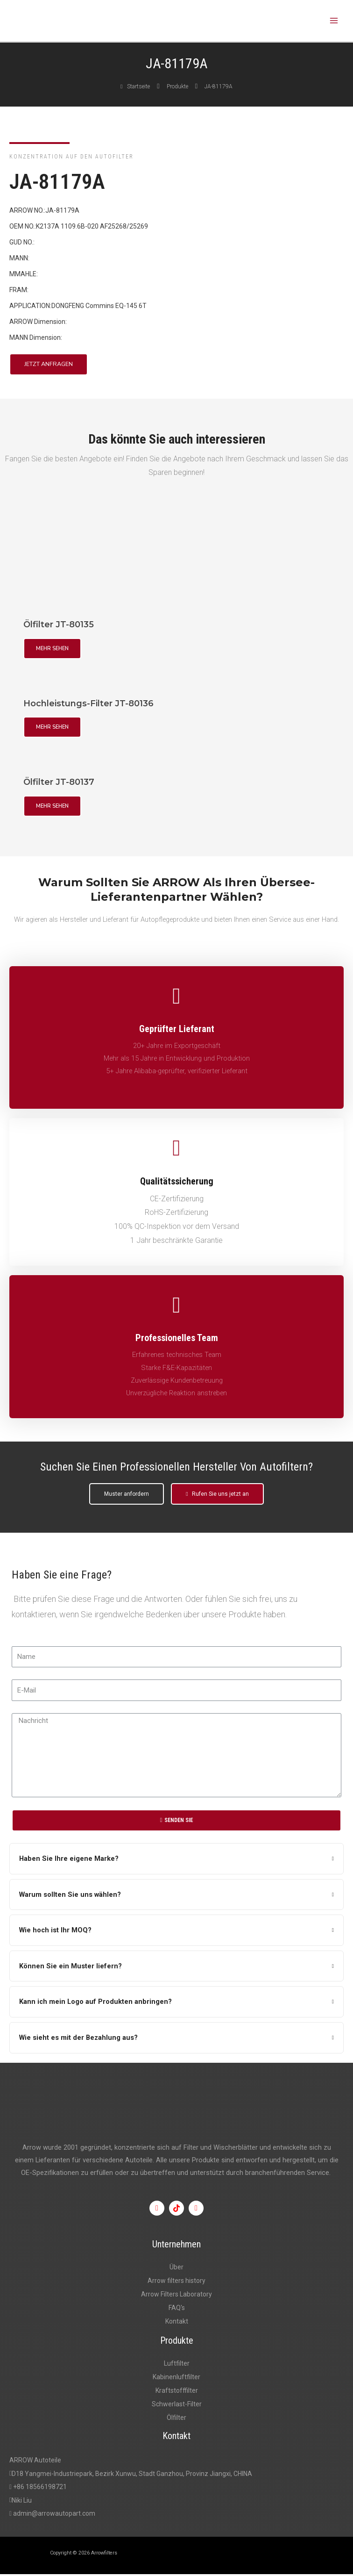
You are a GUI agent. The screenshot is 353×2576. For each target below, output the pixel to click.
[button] (48, 367)
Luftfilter (177, 2365)
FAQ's (177, 2309)
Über (176, 2269)
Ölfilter (176, 2420)
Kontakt (176, 2323)
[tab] (176, 1860)
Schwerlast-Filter (177, 2406)
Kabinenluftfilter (176, 2378)
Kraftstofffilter (176, 2392)
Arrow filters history (176, 2282)
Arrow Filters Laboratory (176, 2296)
